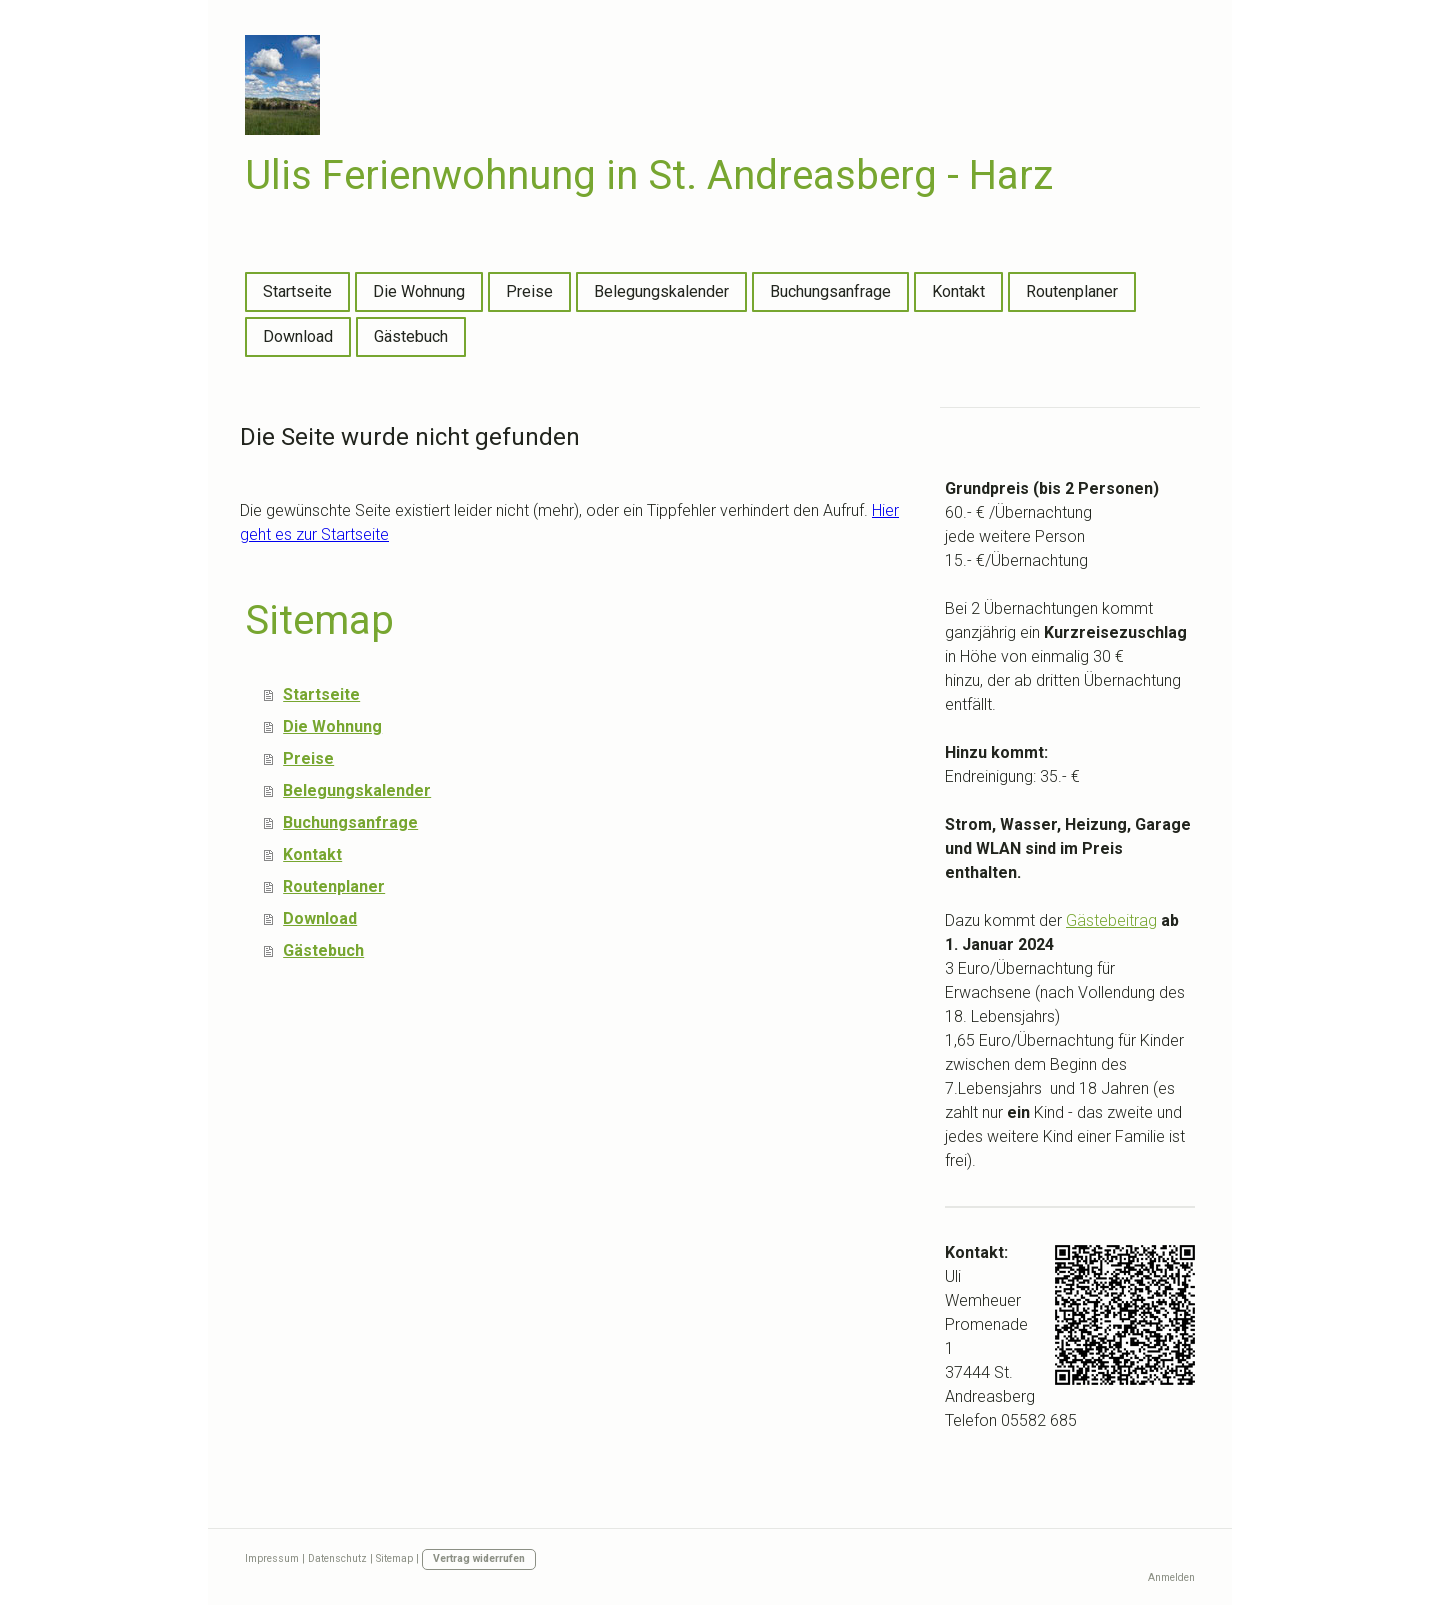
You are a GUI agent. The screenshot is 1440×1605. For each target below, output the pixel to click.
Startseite (297, 291)
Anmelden (1171, 1577)
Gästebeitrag (1111, 920)
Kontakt (958, 291)
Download (298, 336)
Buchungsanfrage (830, 291)
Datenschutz (337, 1558)
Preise (529, 291)
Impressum (272, 1558)
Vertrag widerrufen (479, 1558)
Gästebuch (411, 336)
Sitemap (394, 1558)
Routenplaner (1072, 291)
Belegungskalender (661, 291)
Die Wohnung (419, 291)
